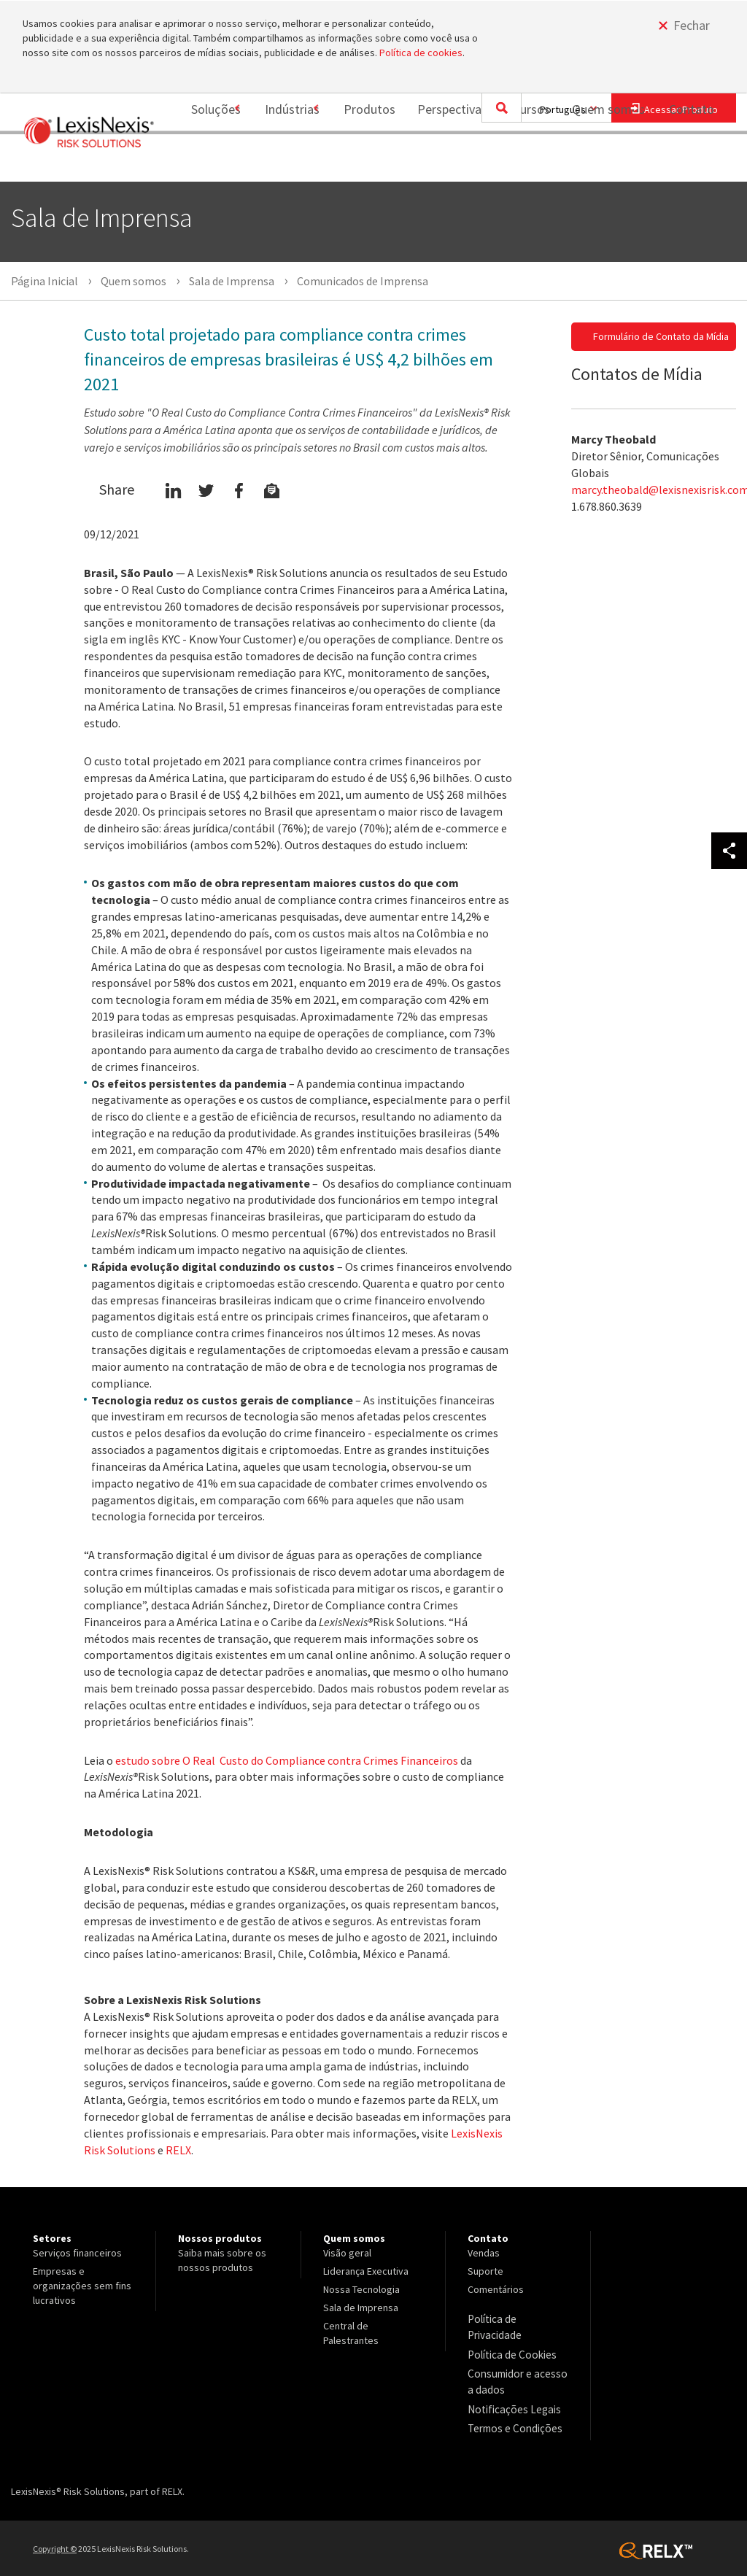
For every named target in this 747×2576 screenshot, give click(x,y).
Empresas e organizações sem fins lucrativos (82, 2285)
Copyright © (55, 2525)
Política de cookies (420, 52)
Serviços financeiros (77, 2252)
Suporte (485, 2271)
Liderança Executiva (366, 2271)
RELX (178, 2150)
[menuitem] (195, 163)
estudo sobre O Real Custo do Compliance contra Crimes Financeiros (286, 1760)
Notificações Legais (510, 2387)
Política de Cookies (509, 2336)
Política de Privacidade (518, 2318)
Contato (691, 162)
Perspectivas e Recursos (475, 162)
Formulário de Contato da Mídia (661, 336)
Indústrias (274, 162)
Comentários (496, 2289)
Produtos (361, 162)
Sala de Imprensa (360, 2307)
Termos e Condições (512, 2406)
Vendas (484, 2252)
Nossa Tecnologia (361, 2289)
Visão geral (347, 2252)
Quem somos (599, 162)
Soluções (189, 162)
